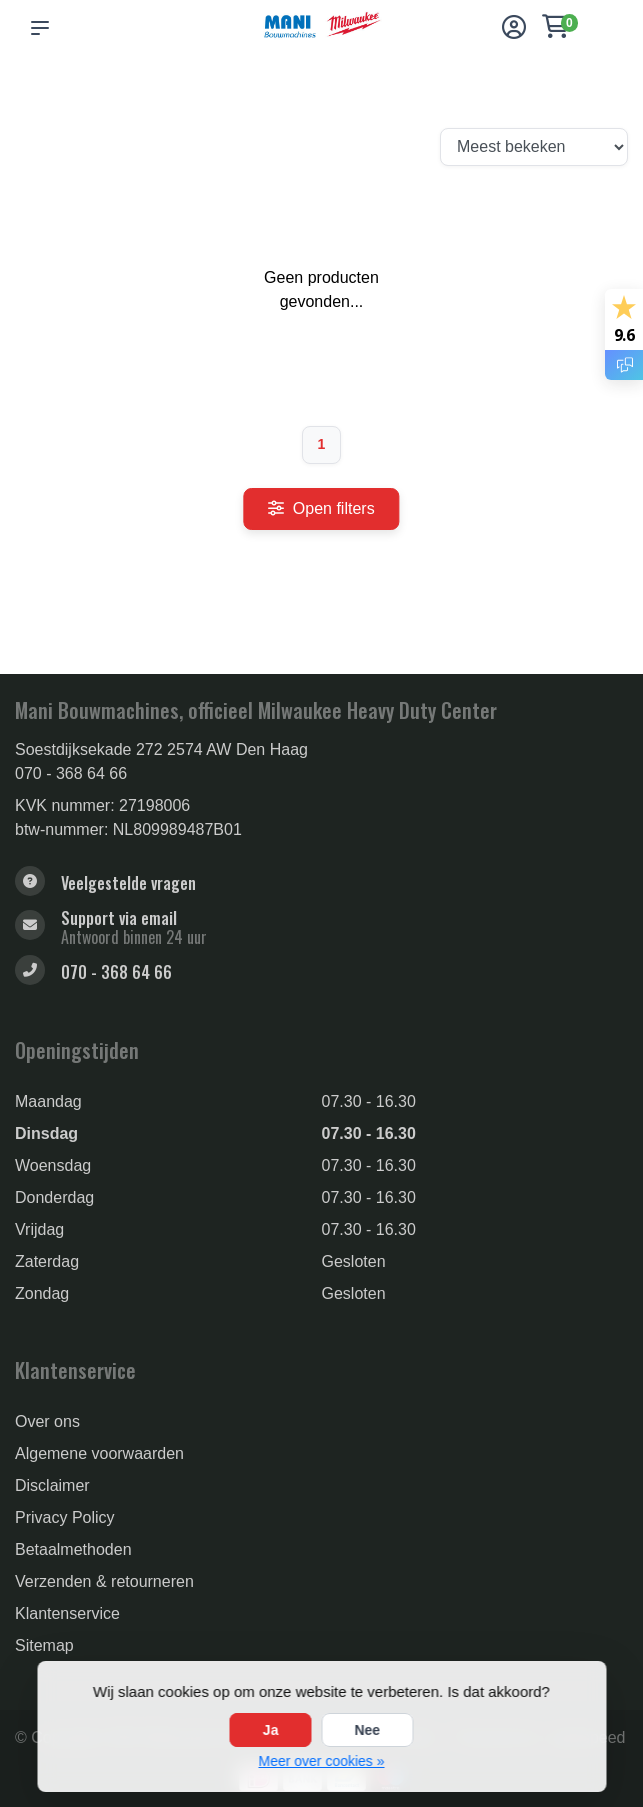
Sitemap (44, 1645)
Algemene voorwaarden (99, 1453)
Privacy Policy (65, 1517)
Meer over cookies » (321, 1761)
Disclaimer (52, 1485)
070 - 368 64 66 (71, 773)
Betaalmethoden (73, 1549)
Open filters (321, 508)
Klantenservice (67, 1613)
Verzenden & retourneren (104, 1581)
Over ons (47, 1421)
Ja (271, 1730)
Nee (367, 1730)
